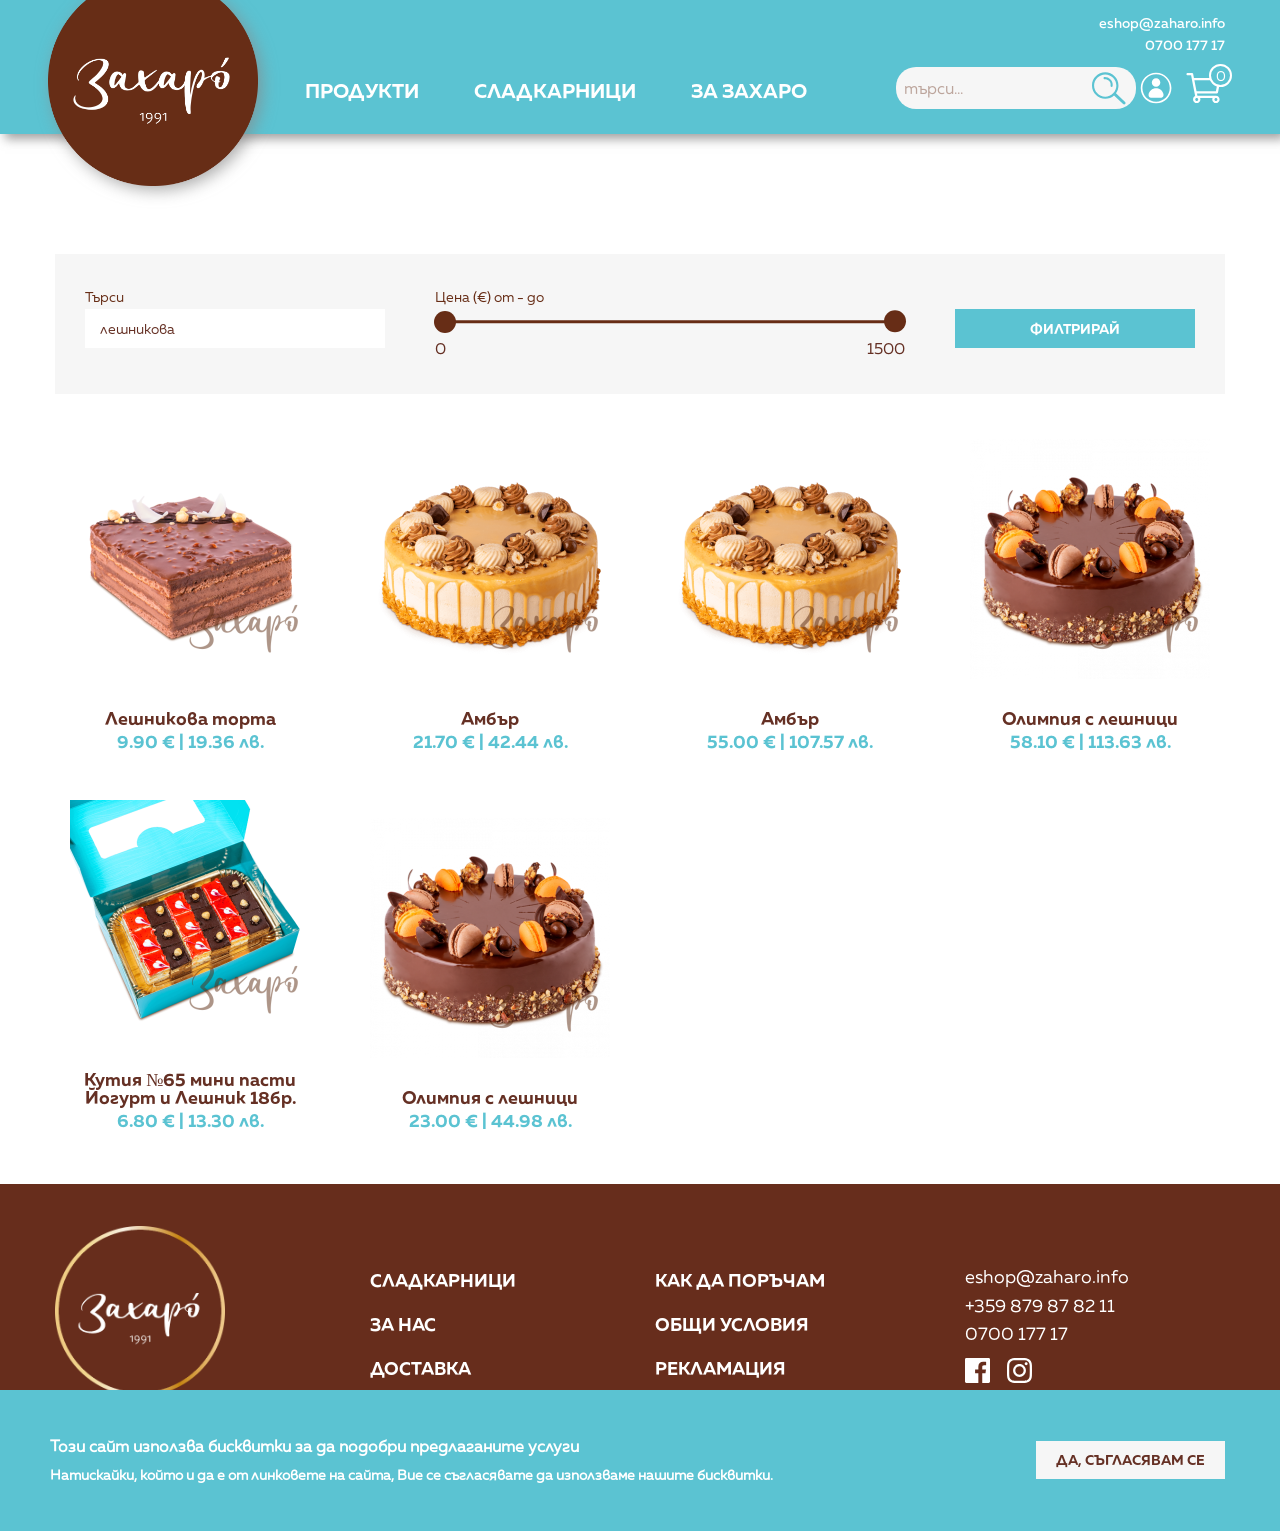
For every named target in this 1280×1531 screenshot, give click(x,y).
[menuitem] (362, 90)
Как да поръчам (740, 1280)
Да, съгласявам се (1130, 1459)
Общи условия (732, 1324)
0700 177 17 (1185, 44)
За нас (403, 1324)
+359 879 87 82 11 (1040, 1305)
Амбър (490, 718)
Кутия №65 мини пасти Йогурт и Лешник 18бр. (190, 1088)
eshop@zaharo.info (1162, 22)
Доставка (420, 1368)
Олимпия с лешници (1090, 718)
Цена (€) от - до (489, 296)
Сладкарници (443, 1280)
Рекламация (720, 1368)
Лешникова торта (190, 718)
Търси (104, 296)
